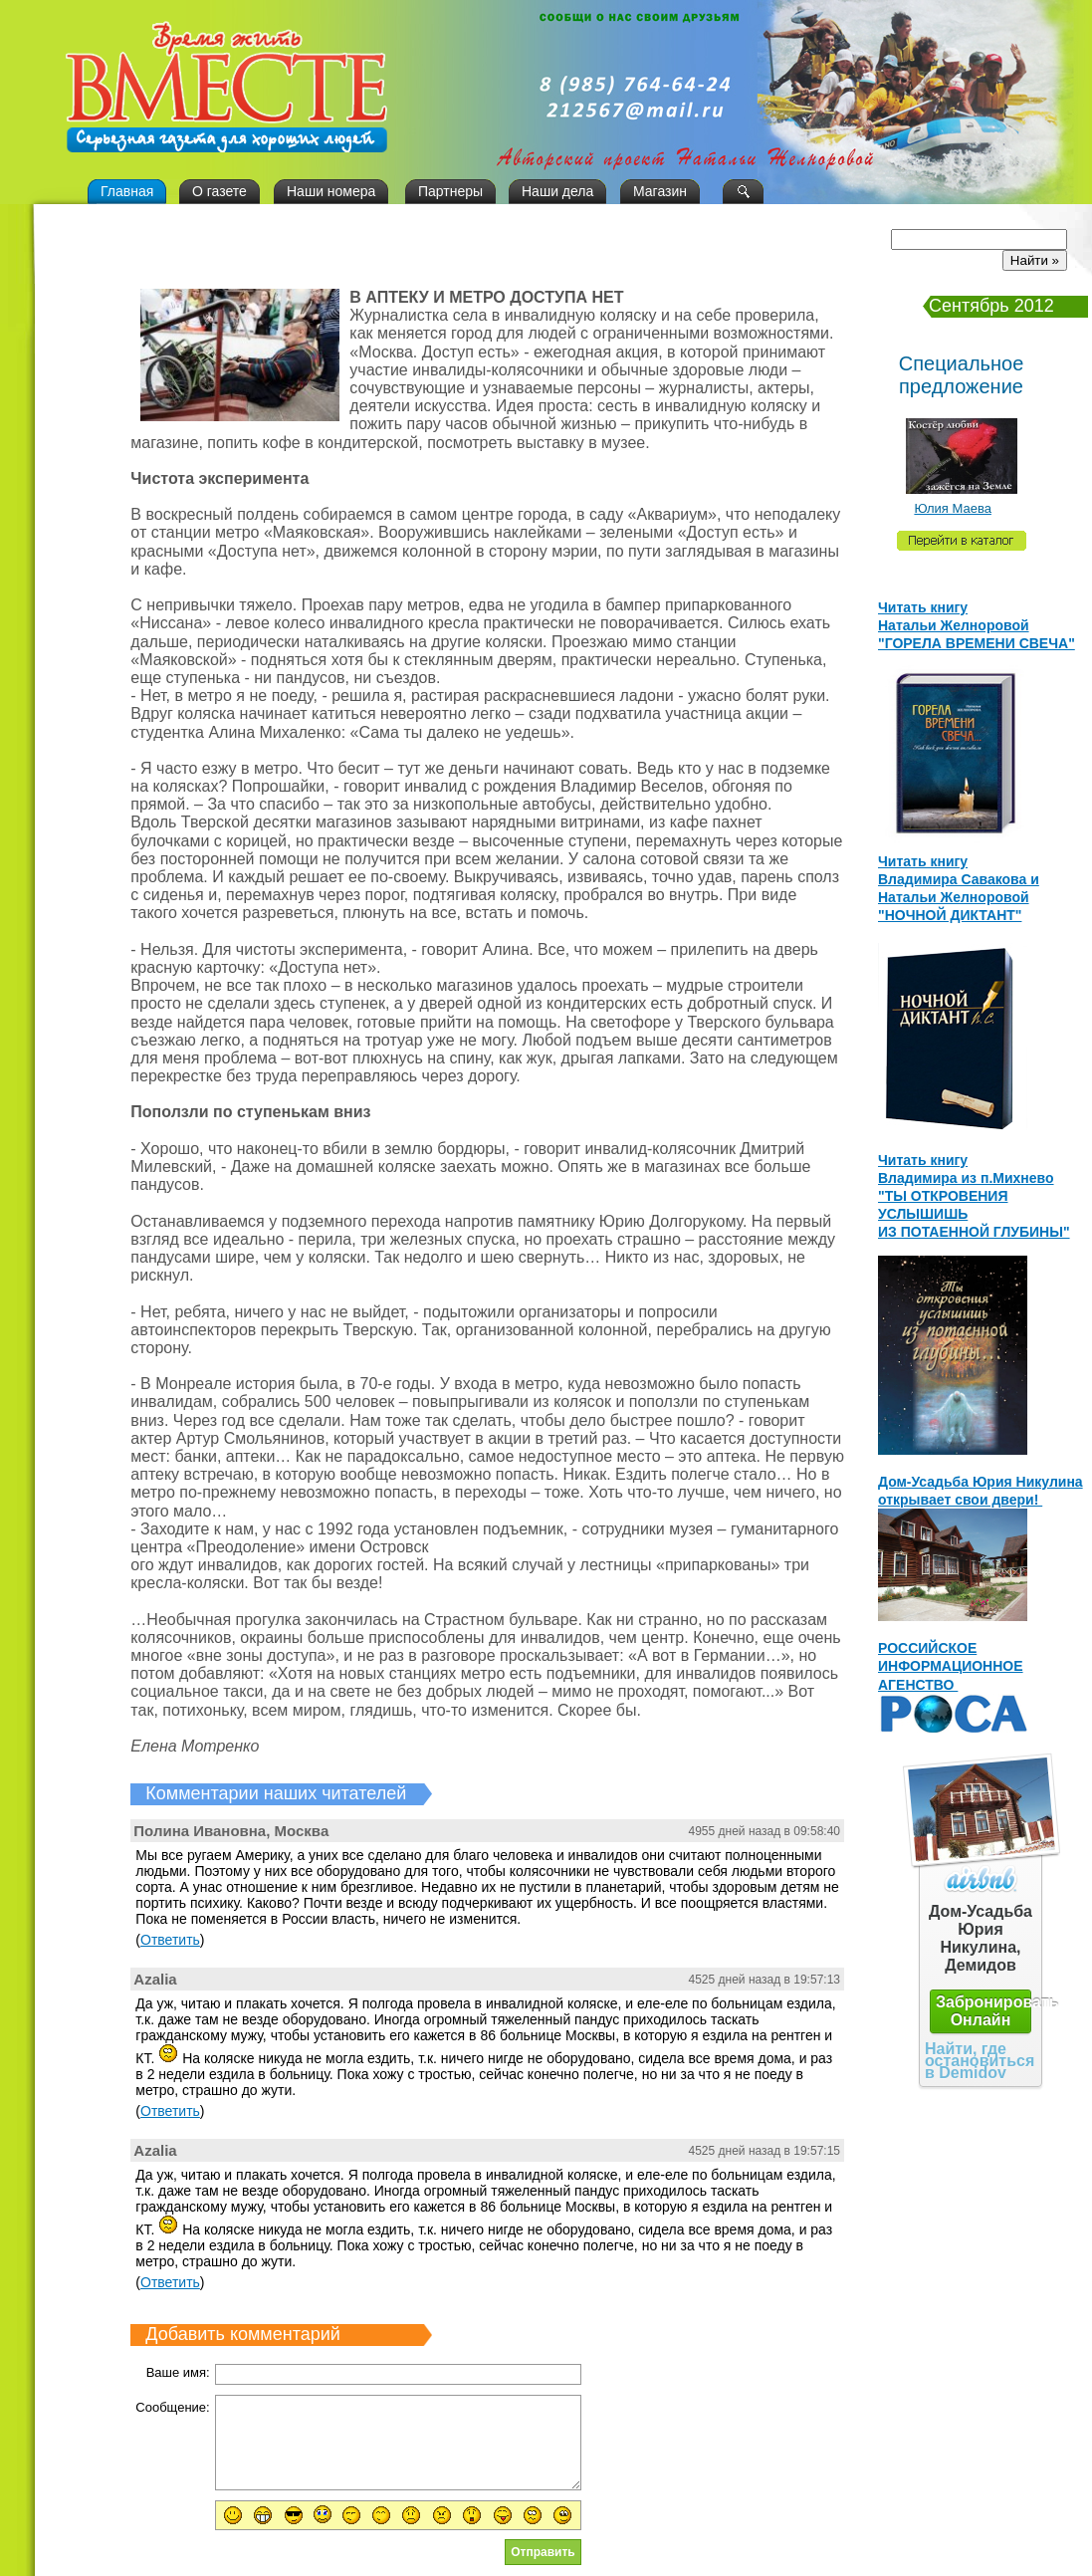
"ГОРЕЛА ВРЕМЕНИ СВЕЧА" (976, 643)
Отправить (542, 2552)
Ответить (170, 1940)
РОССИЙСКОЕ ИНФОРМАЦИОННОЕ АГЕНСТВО (950, 1666)
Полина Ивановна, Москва (230, 1830)
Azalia (154, 1979)
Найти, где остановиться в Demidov (979, 2060)
